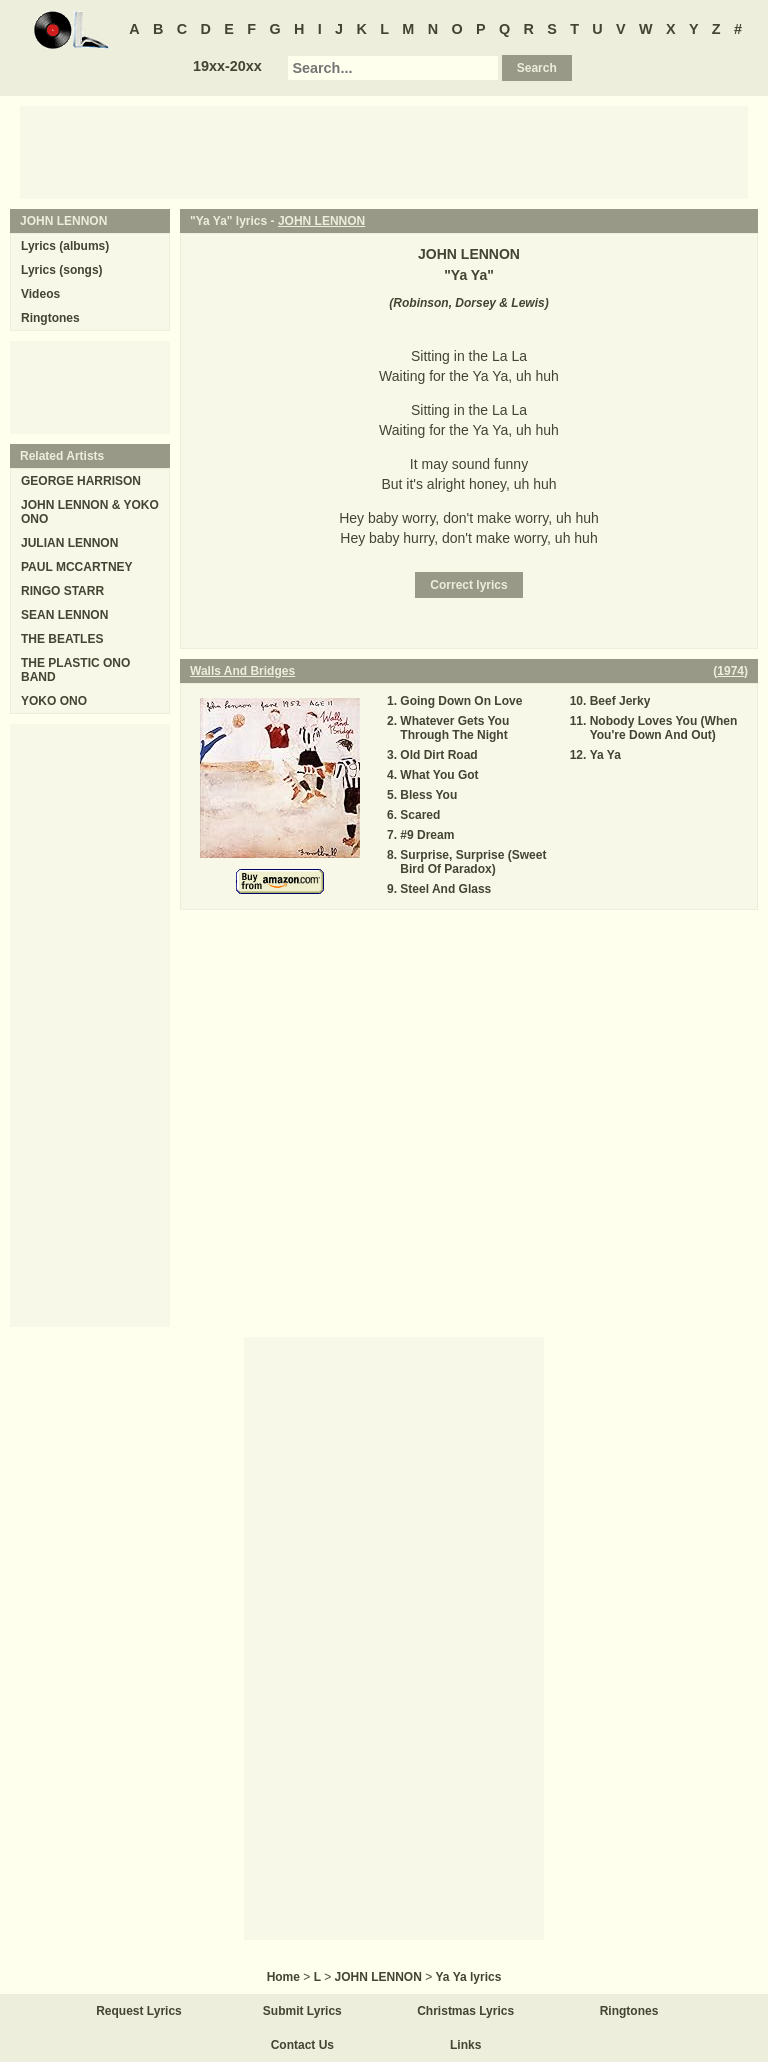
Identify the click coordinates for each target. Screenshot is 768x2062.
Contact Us (302, 2045)
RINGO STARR (62, 591)
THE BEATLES (62, 639)
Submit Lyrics (302, 2011)
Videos (40, 294)
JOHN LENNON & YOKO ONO (90, 512)
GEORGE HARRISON (81, 481)
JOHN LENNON (321, 221)
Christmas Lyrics (465, 2011)
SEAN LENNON (64, 615)
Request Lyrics (139, 2011)
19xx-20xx (227, 66)
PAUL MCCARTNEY (77, 567)
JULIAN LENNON (69, 543)
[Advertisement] (384, 151)
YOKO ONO (54, 701)
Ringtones (50, 318)
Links (465, 2045)
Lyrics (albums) (65, 246)
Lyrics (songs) (62, 270)
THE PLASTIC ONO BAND (75, 670)
